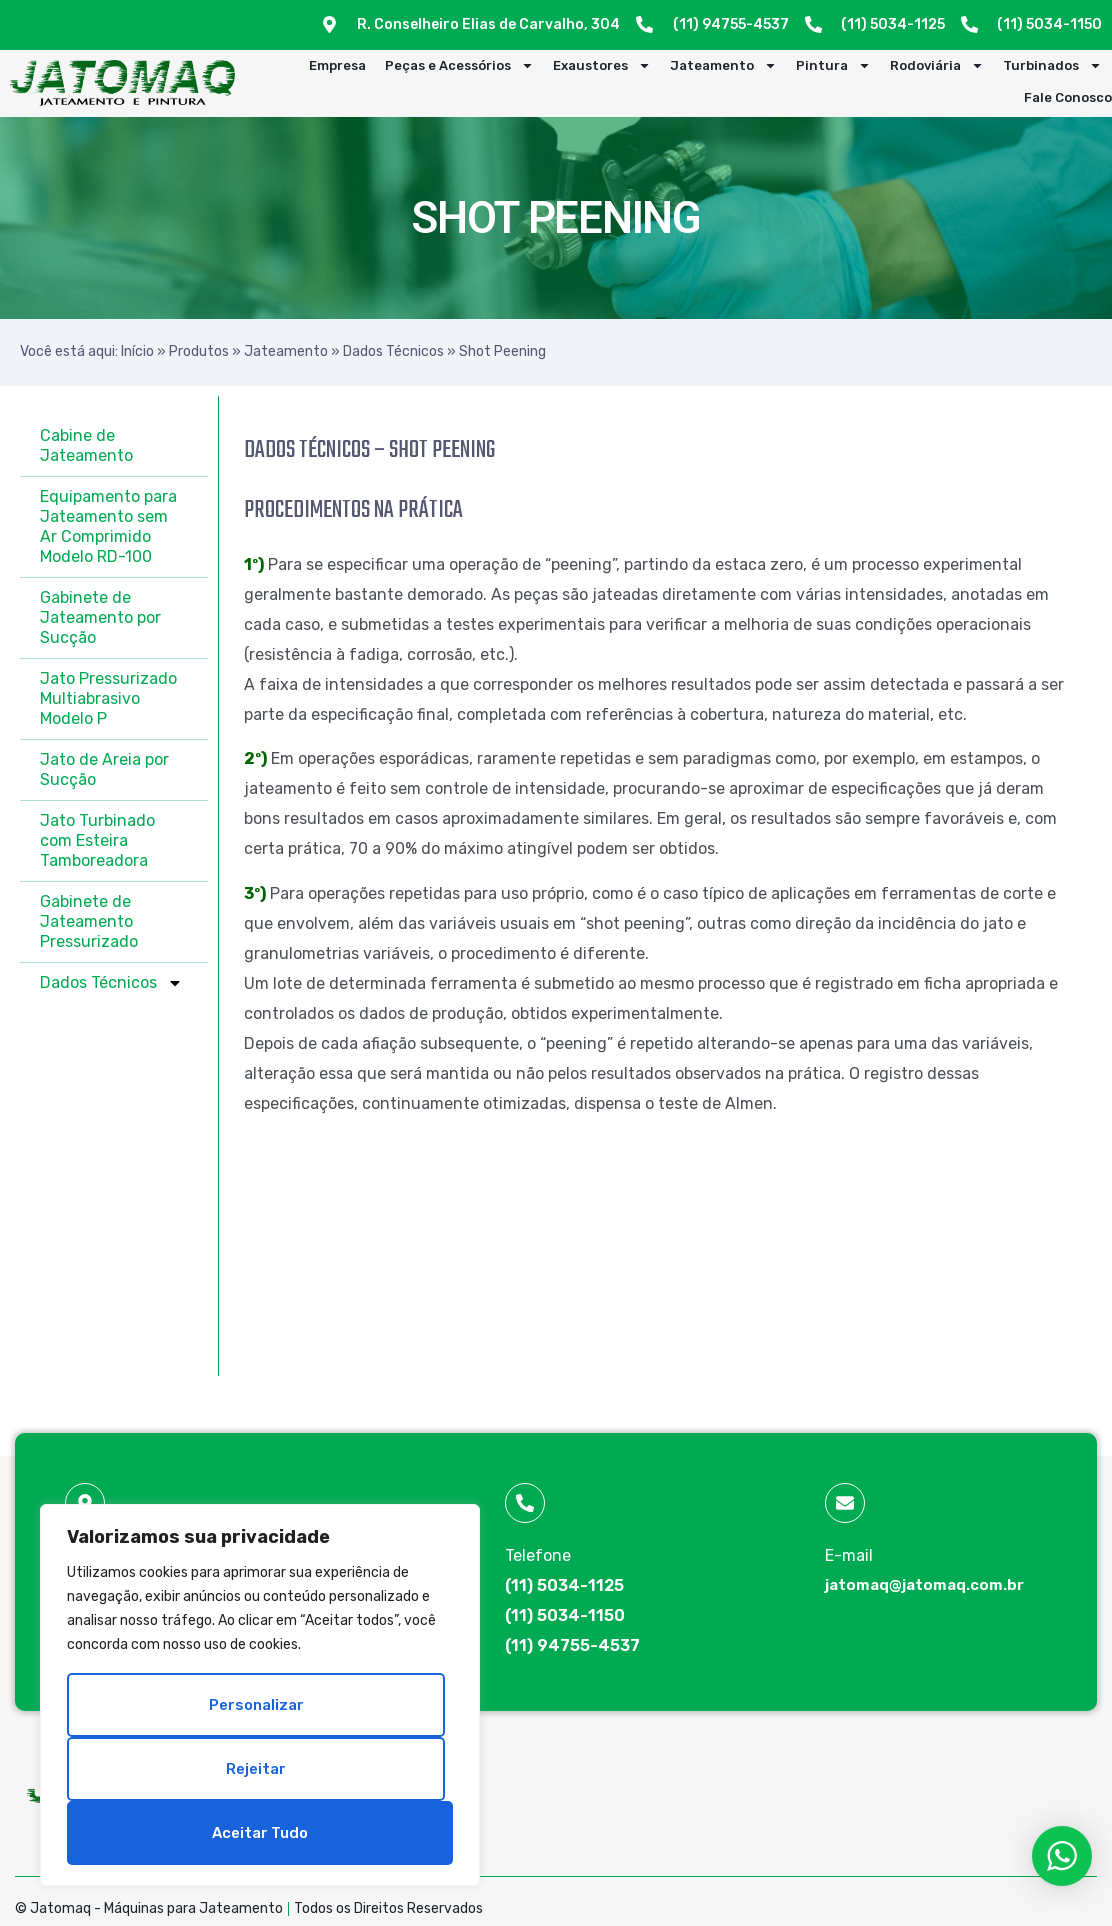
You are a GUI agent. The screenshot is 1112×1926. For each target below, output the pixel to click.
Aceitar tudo (260, 1833)
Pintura (833, 66)
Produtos (199, 351)
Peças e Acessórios (459, 66)
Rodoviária (937, 66)
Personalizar (256, 1705)
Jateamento (723, 66)
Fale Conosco (1068, 97)
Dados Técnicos (393, 351)
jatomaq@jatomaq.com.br (924, 1585)
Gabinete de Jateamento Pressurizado (89, 921)
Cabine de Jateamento (86, 445)
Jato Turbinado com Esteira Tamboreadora (97, 840)
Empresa (337, 65)
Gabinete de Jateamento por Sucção (100, 617)
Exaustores (602, 66)
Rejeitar (256, 1769)
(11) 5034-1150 (565, 1615)
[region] (260, 1695)
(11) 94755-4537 (572, 1645)
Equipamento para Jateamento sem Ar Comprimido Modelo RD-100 (108, 526)
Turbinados (1052, 66)
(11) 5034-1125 (564, 1585)
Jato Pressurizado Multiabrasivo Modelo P (108, 698)
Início (137, 351)
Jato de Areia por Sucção (104, 769)
